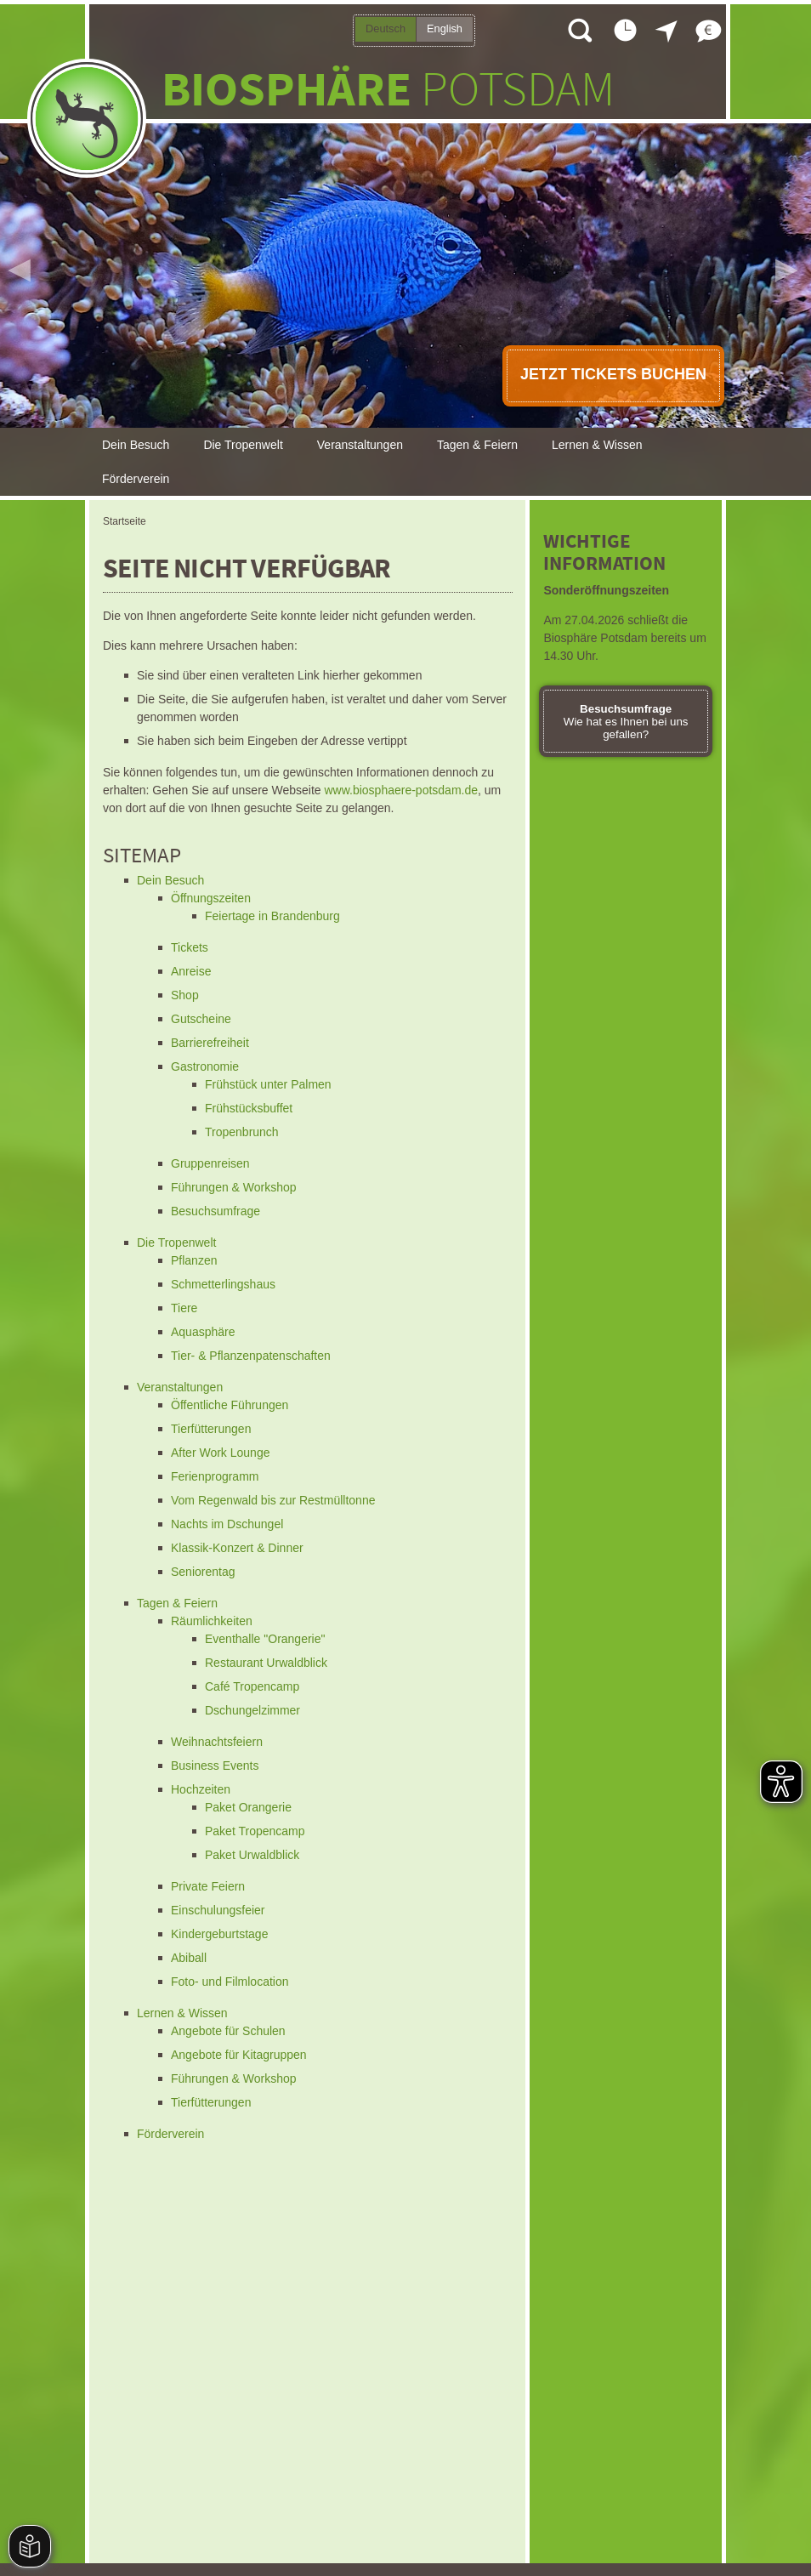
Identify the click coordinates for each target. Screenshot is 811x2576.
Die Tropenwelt (242, 445)
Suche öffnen (579, 29)
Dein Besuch (135, 445)
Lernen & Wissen (597, 445)
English (444, 28)
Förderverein (135, 479)
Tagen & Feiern (477, 445)
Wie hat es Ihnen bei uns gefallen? (626, 721)
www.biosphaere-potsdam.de (401, 790)
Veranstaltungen (360, 445)
